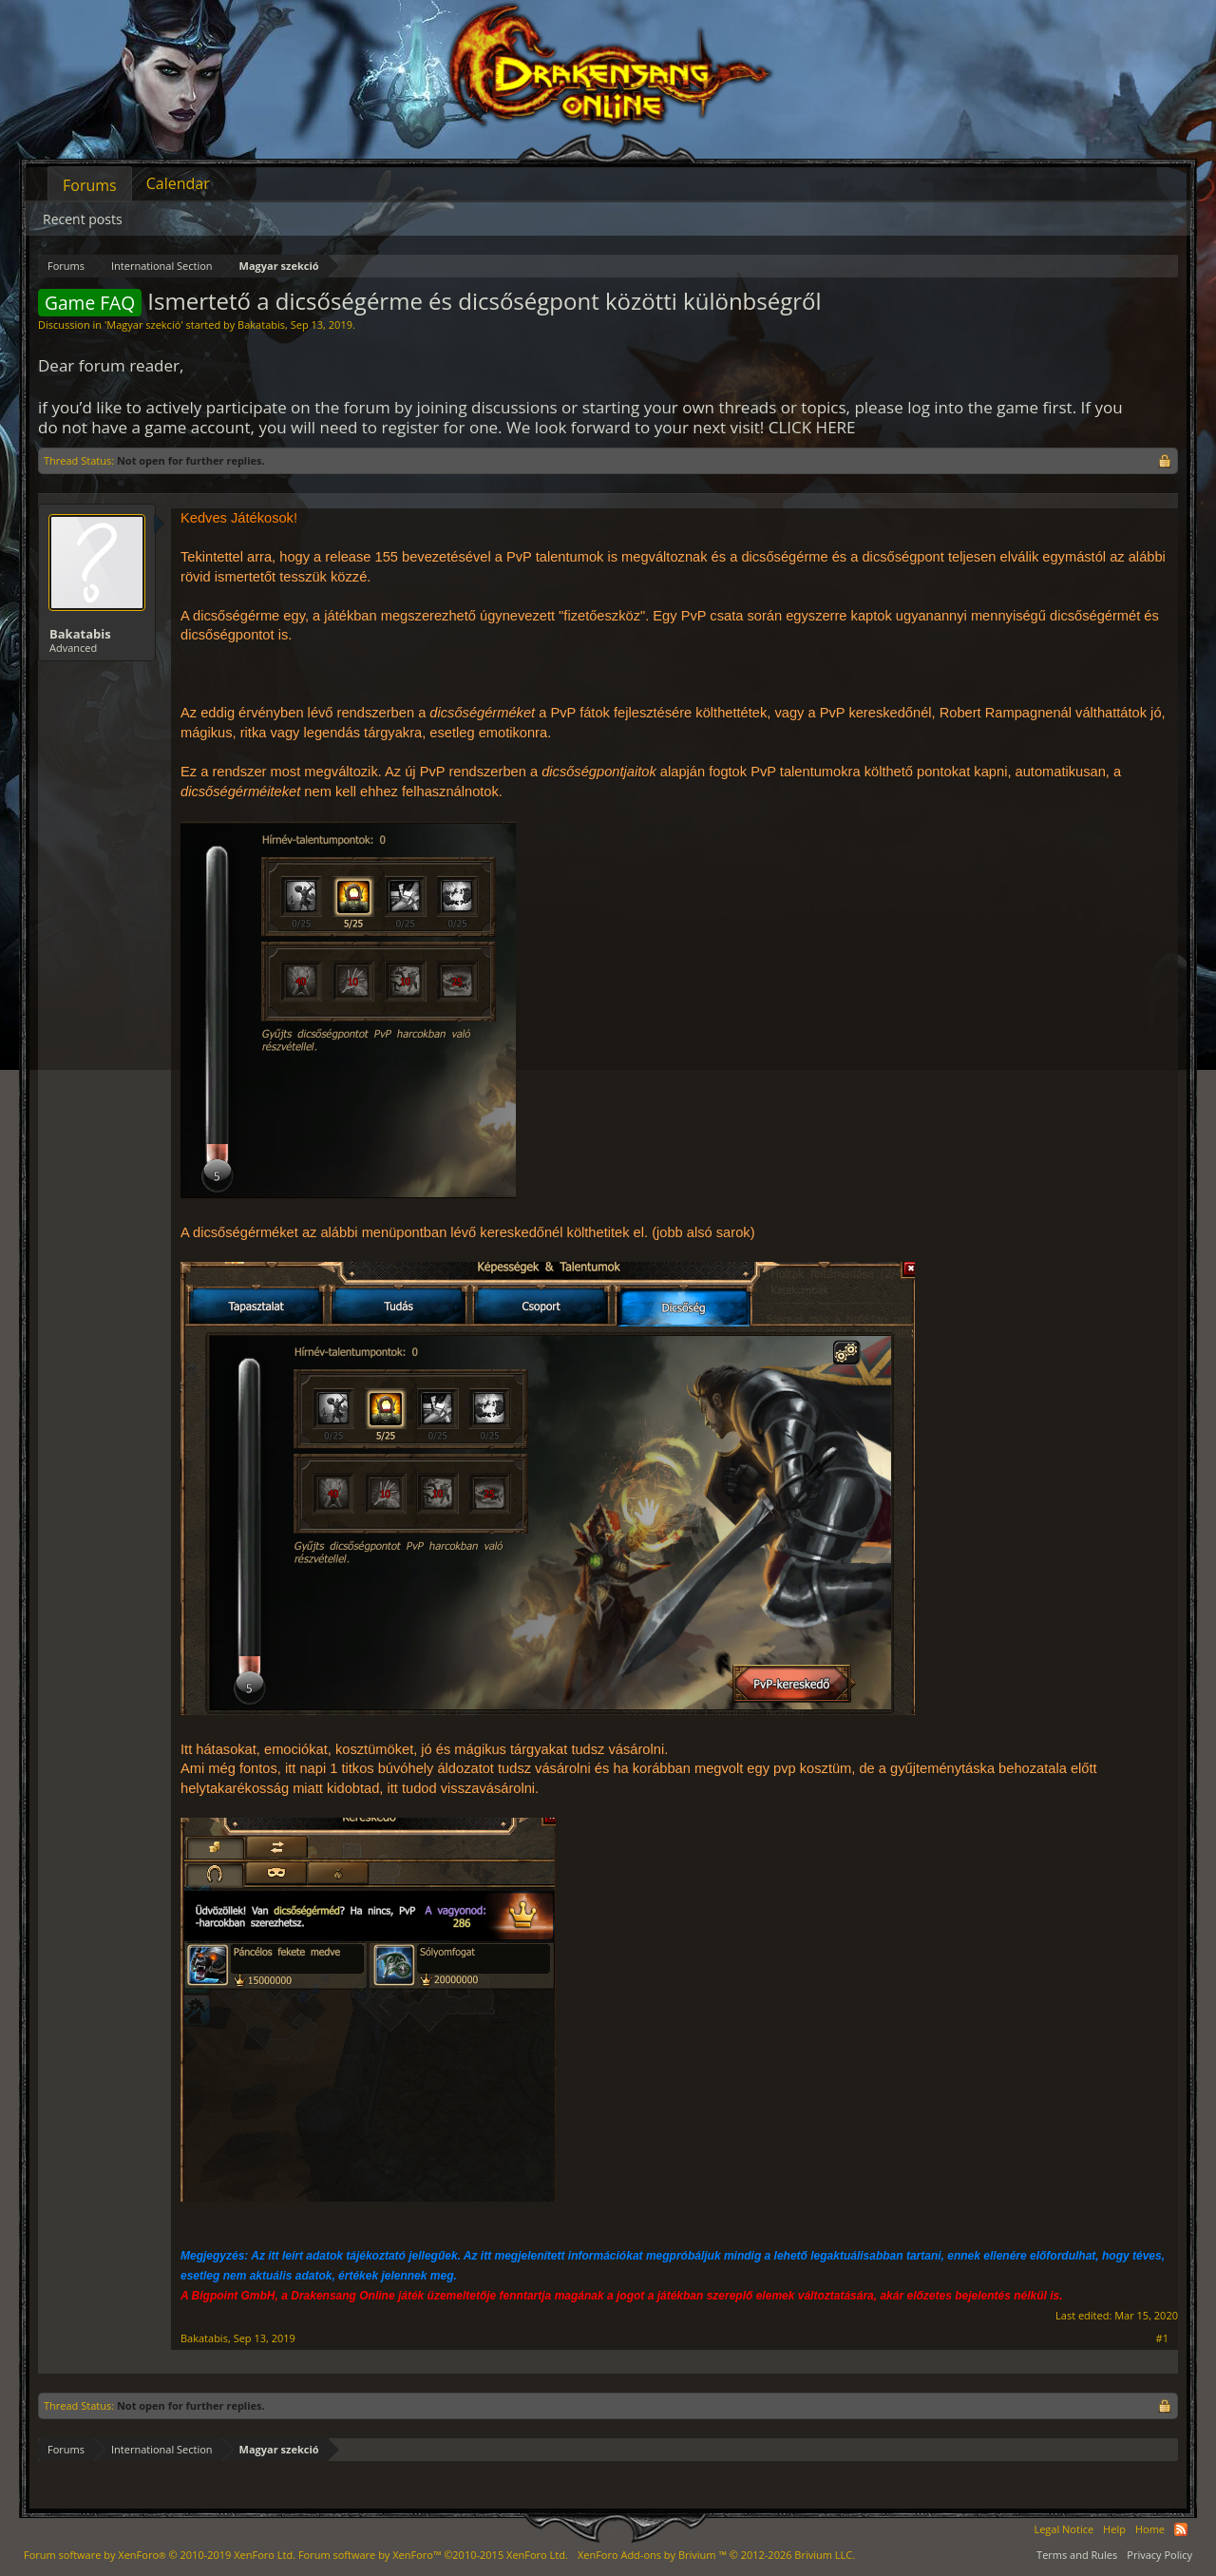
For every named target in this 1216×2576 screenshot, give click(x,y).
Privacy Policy (1159, 2554)
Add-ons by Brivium (716, 2554)
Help (1114, 2529)
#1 (1162, 2338)
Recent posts (83, 219)
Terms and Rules (1076, 2554)
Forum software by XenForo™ (433, 2554)
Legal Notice (1063, 2529)
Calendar (178, 183)
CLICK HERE (812, 427)
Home (1150, 2529)
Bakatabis (261, 324)
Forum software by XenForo (159, 2554)
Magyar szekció (143, 324)
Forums (90, 185)
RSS (1181, 2529)
